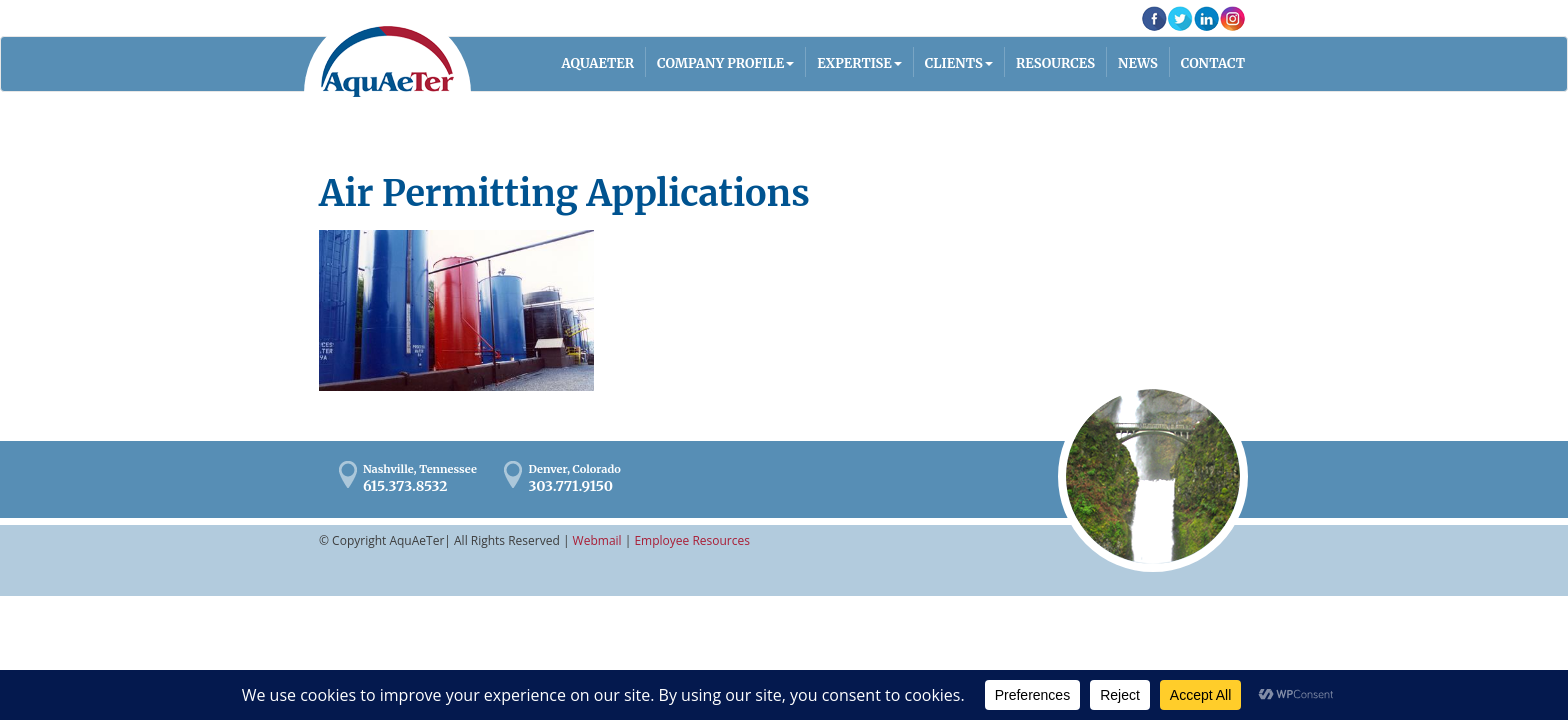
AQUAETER (598, 63)
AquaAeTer (387, 61)
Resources (1055, 63)
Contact (1213, 63)
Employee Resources (692, 540)
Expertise (854, 63)
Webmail (597, 540)
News (1138, 63)
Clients (954, 63)
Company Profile (720, 63)
